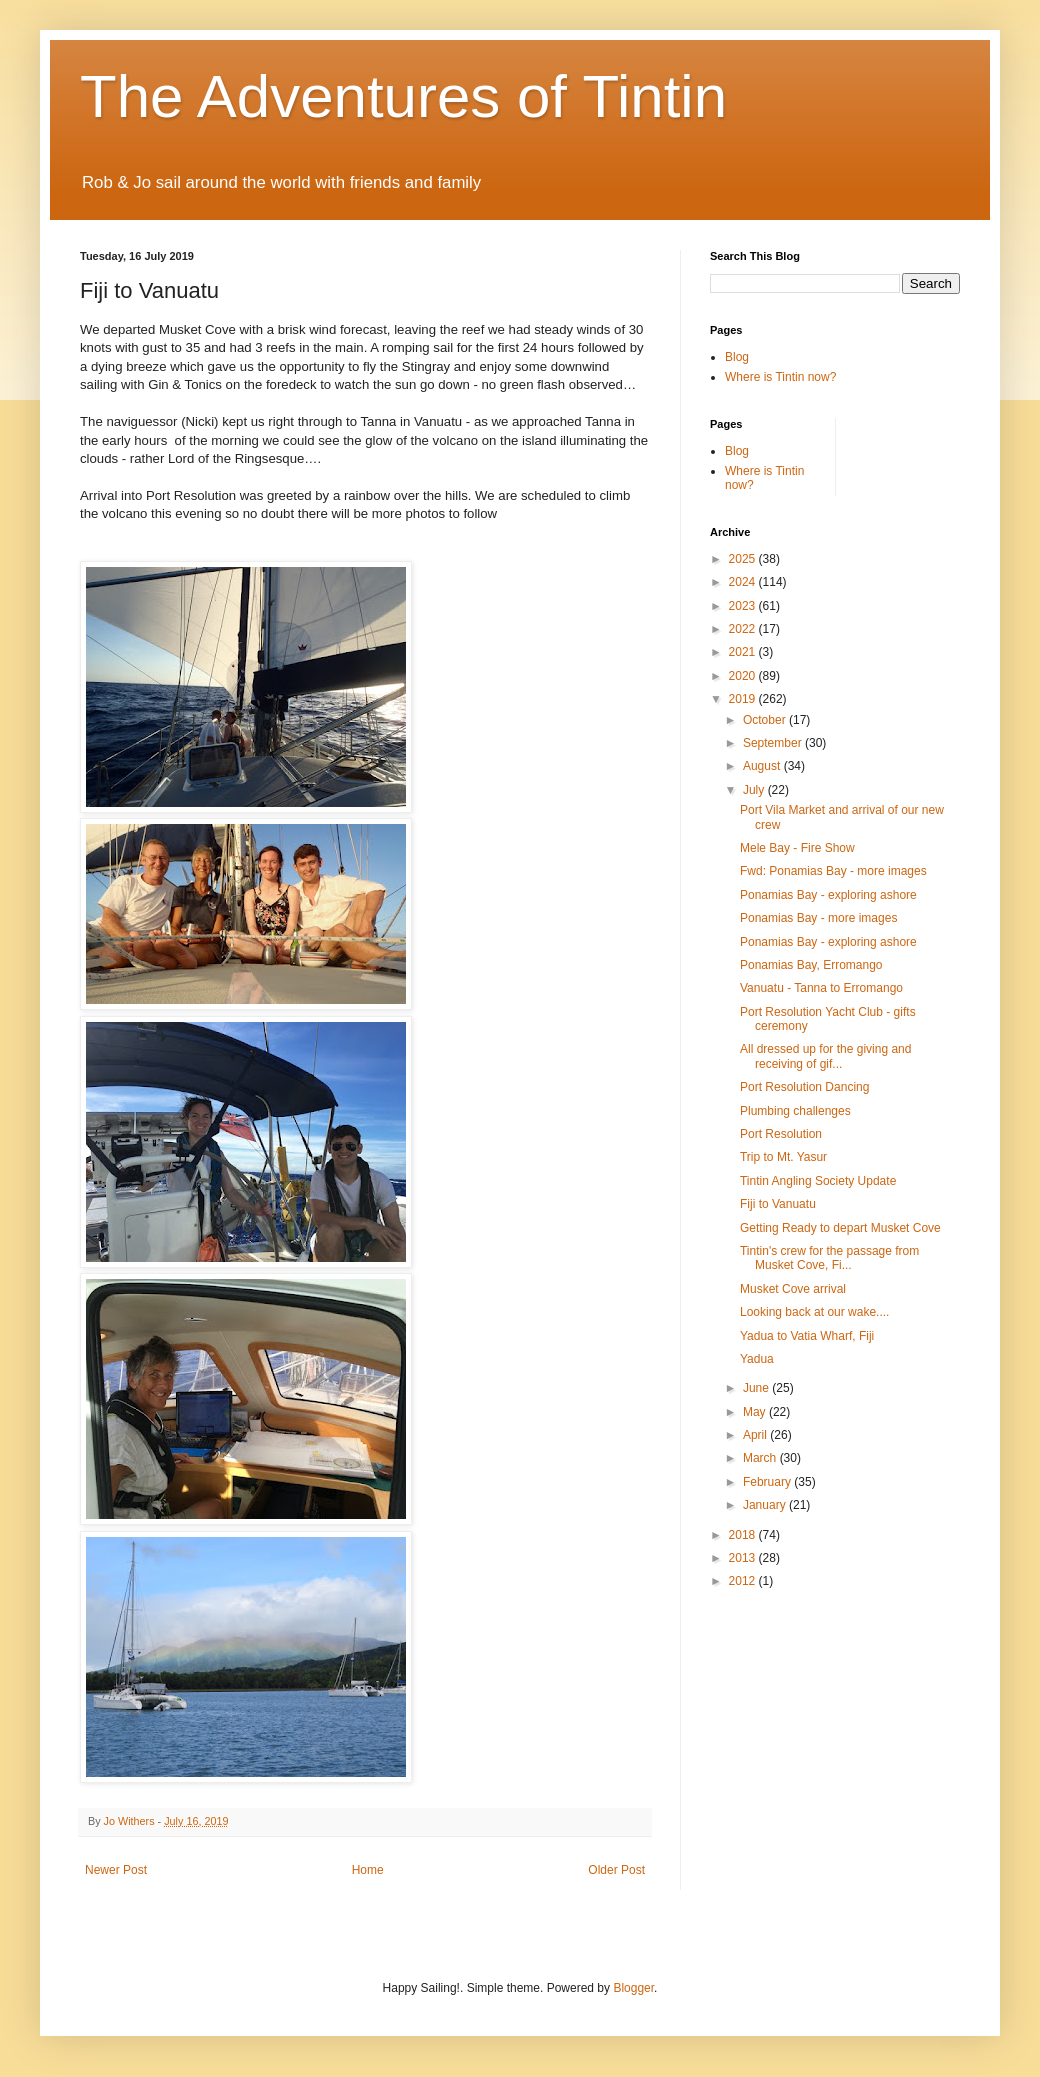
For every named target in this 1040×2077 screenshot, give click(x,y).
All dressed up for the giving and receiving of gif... (825, 1056)
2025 (744, 559)
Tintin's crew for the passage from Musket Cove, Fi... (829, 1258)
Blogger (633, 1988)
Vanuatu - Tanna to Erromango (821, 988)
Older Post (616, 1870)
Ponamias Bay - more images (818, 918)
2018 (744, 1535)
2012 (744, 1581)
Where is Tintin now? (780, 377)
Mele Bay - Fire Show (797, 848)
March (761, 1458)
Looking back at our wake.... (814, 1312)
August (763, 766)
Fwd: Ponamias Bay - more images (833, 871)
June (757, 1388)
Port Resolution (781, 1134)
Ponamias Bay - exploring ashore (828, 895)
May (756, 1412)
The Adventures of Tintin (403, 96)
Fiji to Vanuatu (778, 1204)
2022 (744, 629)
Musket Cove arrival (793, 1289)
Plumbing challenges (795, 1111)
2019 (744, 699)
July (755, 790)
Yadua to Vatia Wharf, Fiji (807, 1336)
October (766, 720)
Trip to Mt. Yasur (783, 1157)
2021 (744, 652)
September (774, 743)
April (756, 1435)
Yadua (757, 1359)
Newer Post (116, 1870)
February (768, 1482)
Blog (737, 357)
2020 (744, 676)
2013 (744, 1558)
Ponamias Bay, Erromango (811, 965)
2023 (744, 606)
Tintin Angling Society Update (818, 1181)
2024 (744, 582)
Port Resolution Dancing (804, 1087)
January (766, 1505)
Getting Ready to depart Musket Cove (840, 1228)
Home (368, 1870)
